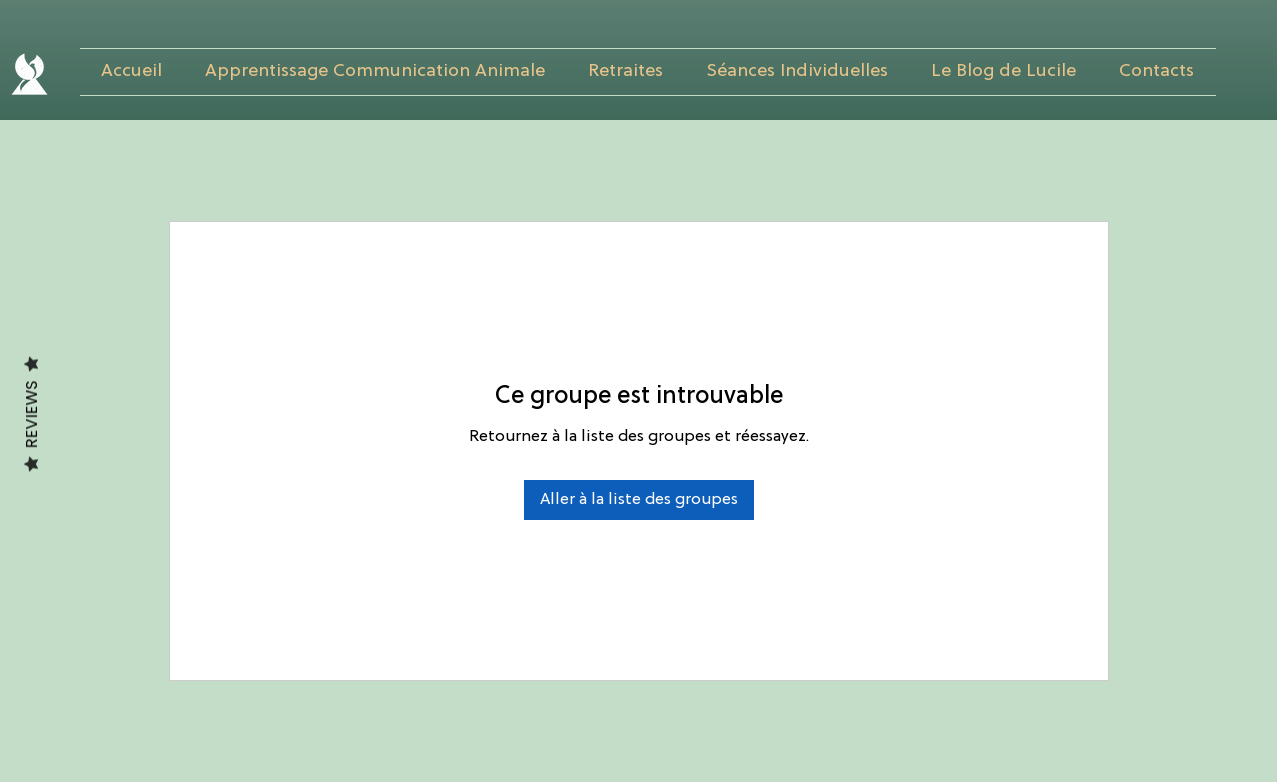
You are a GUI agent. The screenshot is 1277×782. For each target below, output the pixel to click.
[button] (375, 72)
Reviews (31, 415)
